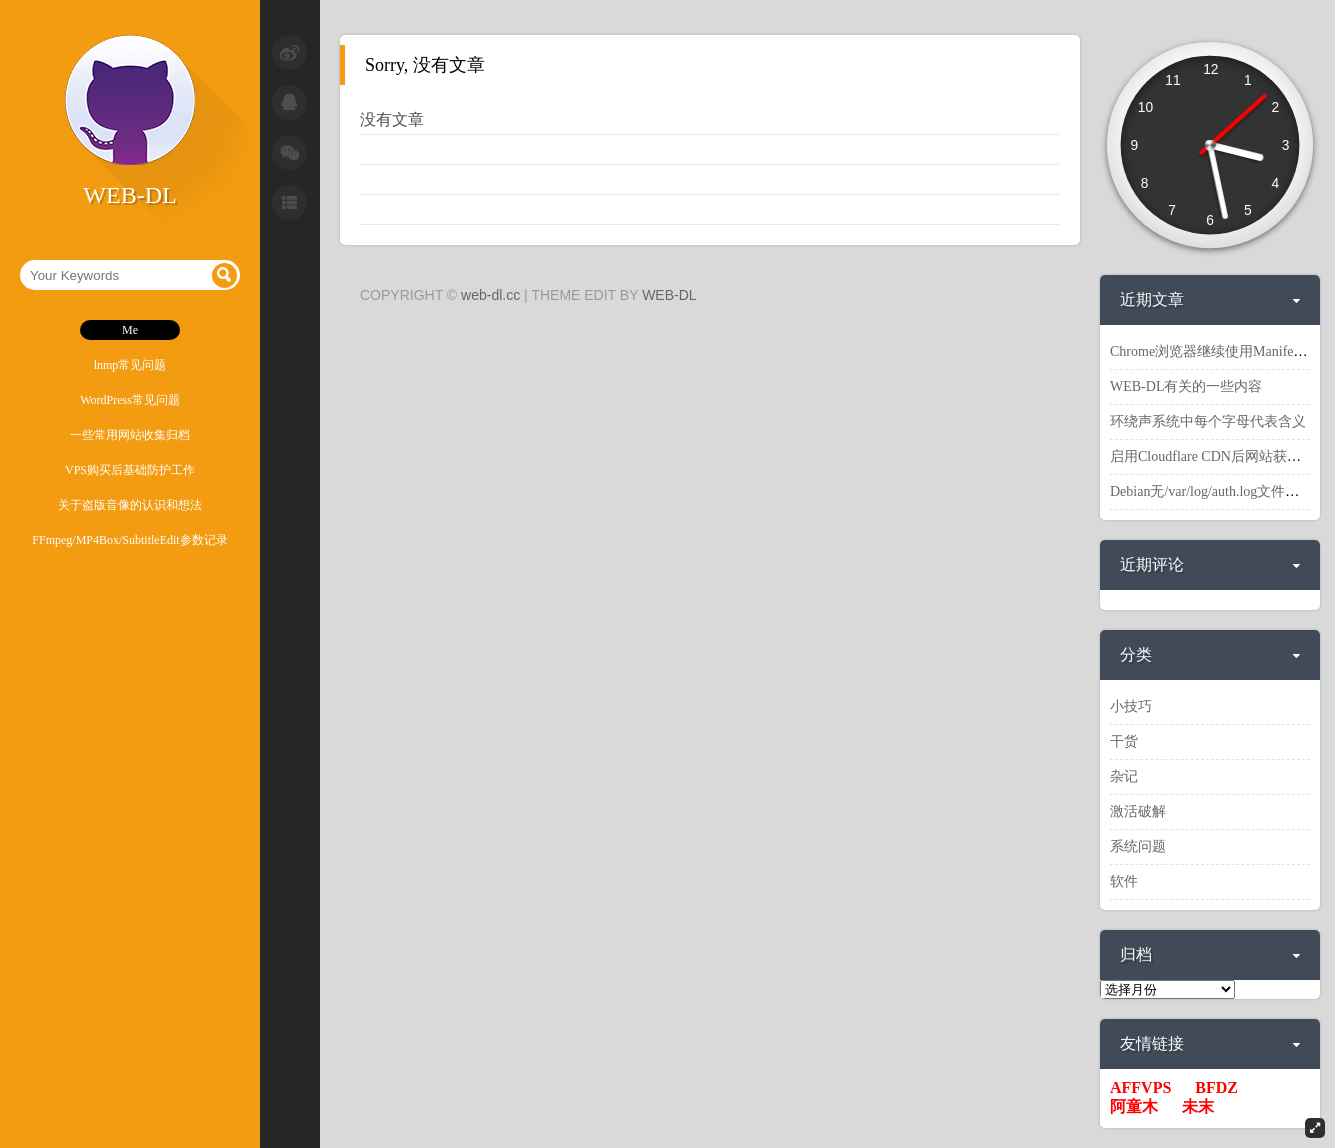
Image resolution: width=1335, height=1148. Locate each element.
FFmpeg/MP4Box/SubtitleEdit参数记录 (129, 540)
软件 (1124, 881)
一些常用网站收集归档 (130, 435)
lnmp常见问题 (130, 365)
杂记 (1124, 776)
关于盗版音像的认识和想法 (130, 505)
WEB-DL (669, 295)
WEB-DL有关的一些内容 (1186, 386)
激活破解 (1138, 811)
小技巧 (1131, 706)
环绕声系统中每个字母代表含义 (1208, 421)
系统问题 (1138, 846)
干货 (1124, 741)
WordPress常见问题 (130, 400)
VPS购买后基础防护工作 (130, 470)
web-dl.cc (490, 295)
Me (130, 330)
